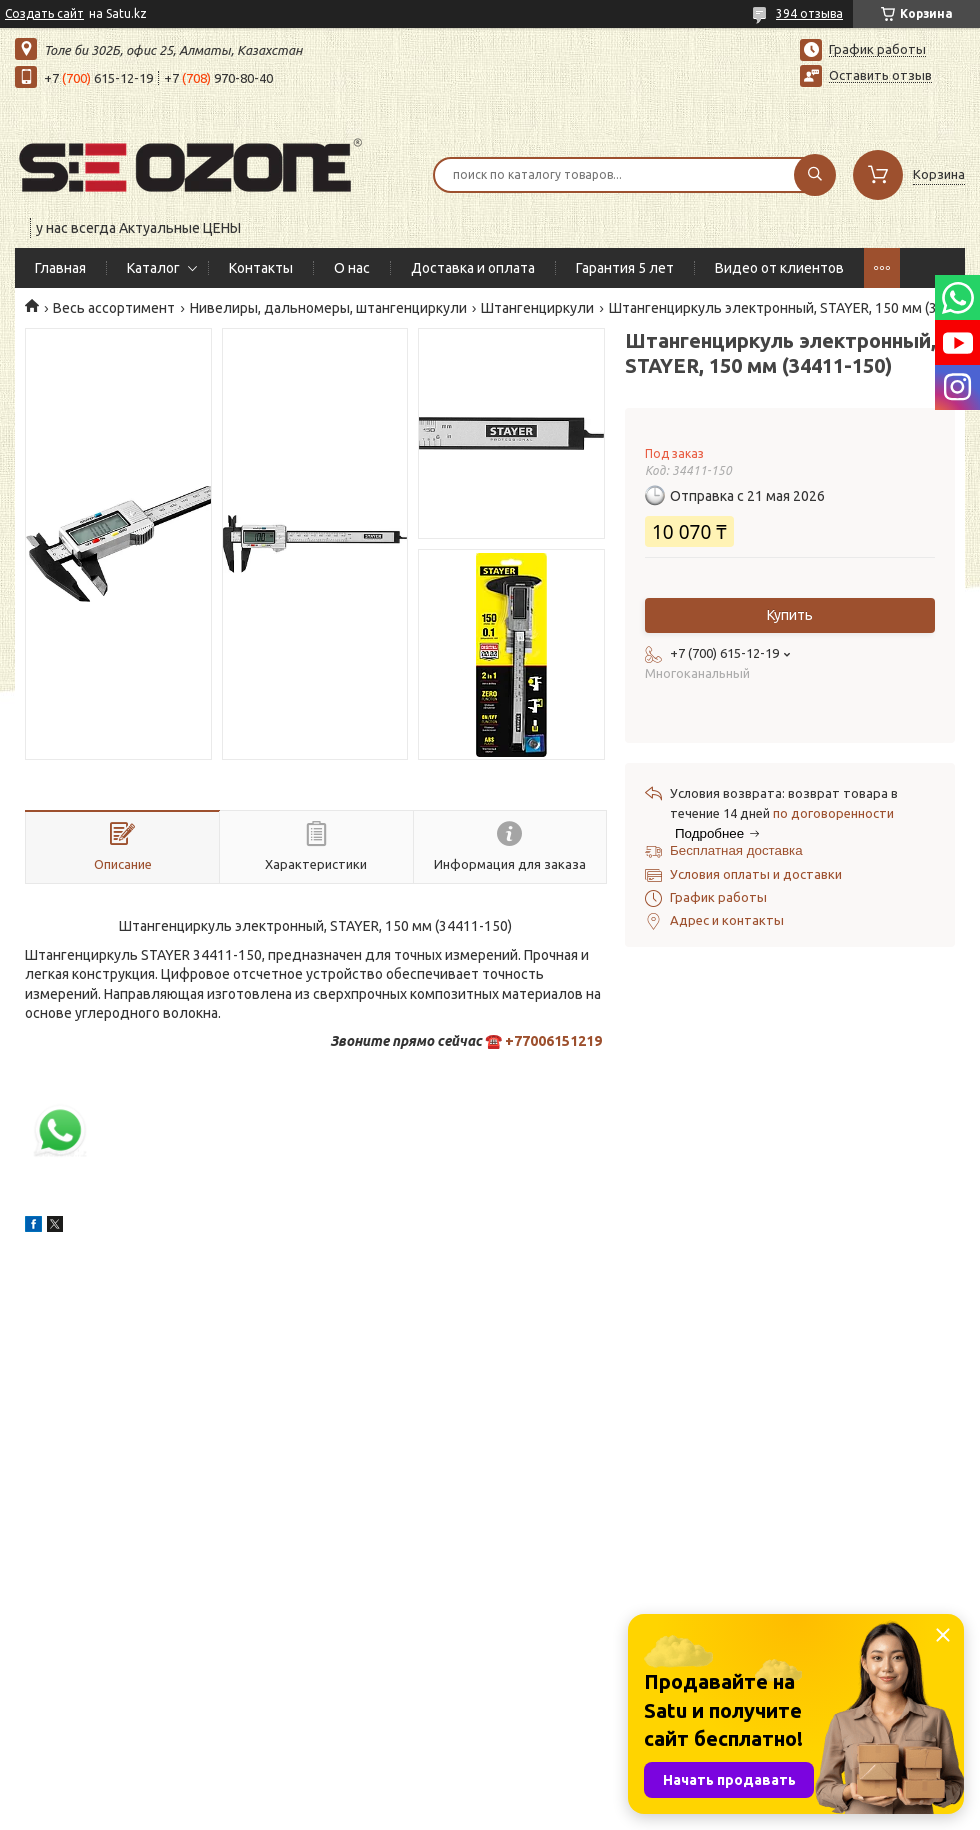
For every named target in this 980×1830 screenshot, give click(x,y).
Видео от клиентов (779, 268)
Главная (60, 268)
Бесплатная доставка (736, 850)
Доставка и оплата (473, 268)
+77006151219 (553, 1041)
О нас (352, 268)
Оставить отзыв (880, 75)
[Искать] (815, 175)
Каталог (153, 268)
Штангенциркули (537, 308)
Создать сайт (44, 13)
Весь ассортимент (114, 308)
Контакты (261, 268)
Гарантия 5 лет (625, 268)
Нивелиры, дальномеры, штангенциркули (328, 308)
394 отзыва (809, 13)
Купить (790, 615)
